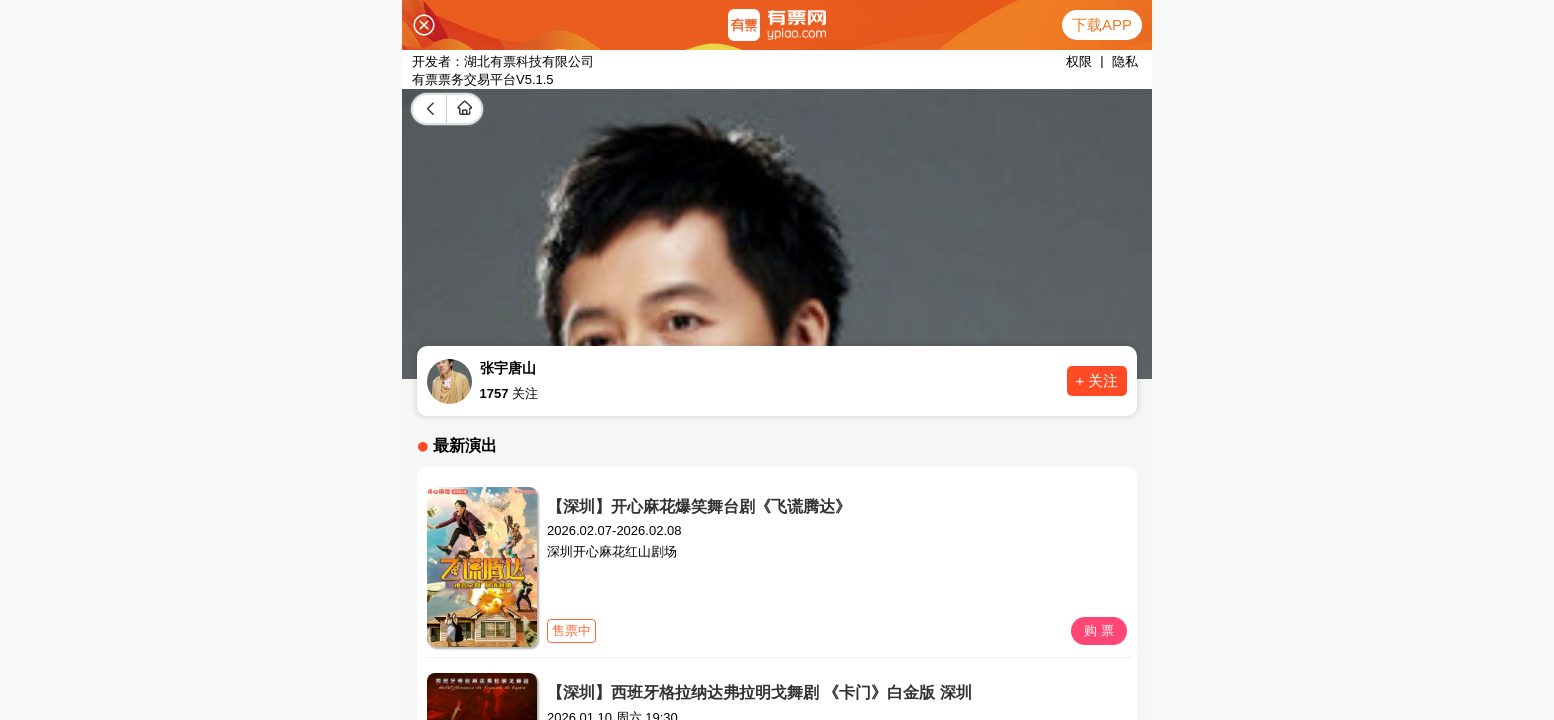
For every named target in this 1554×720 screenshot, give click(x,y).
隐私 (1125, 61)
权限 (1079, 61)
